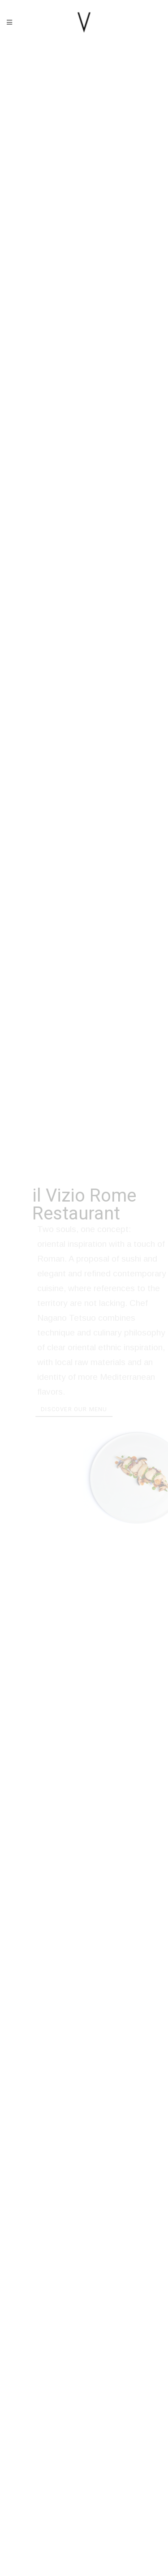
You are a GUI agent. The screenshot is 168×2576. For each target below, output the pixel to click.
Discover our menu (76, 1411)
